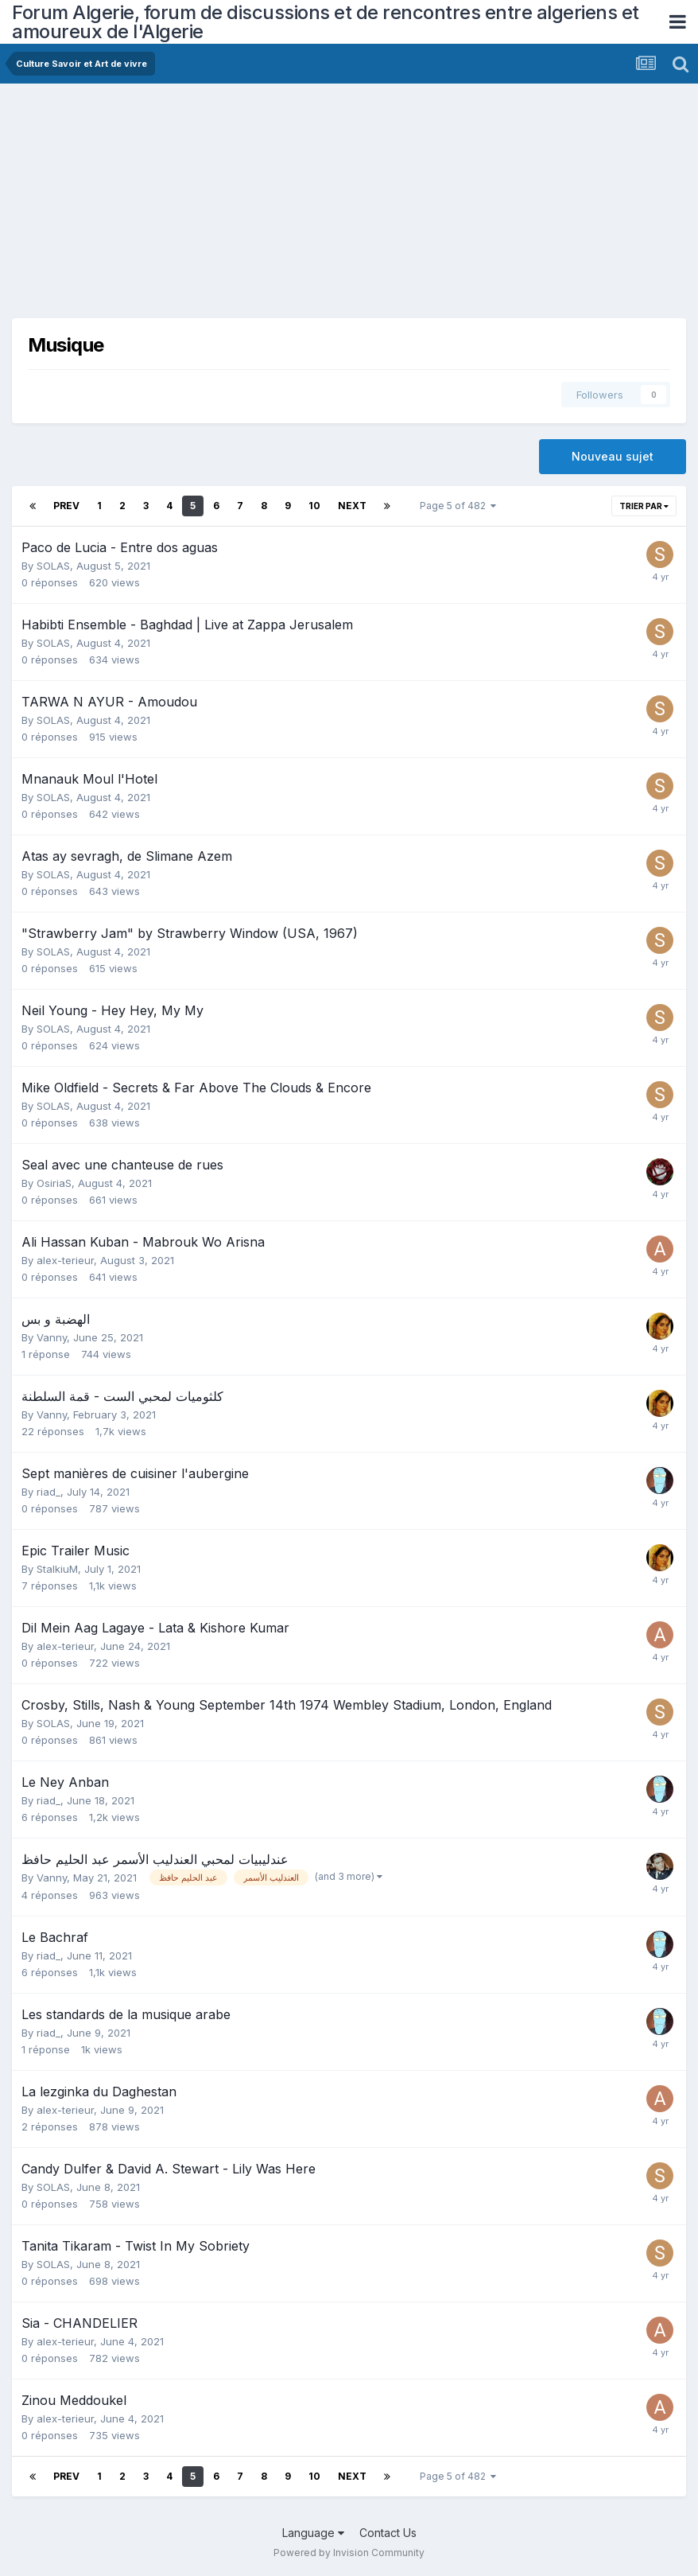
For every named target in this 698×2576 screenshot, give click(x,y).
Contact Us (388, 2532)
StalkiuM (57, 1568)
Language (313, 2532)
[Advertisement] (198, 206)
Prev (66, 506)
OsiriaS (54, 1183)
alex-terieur (65, 1260)
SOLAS (53, 565)
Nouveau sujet (612, 456)
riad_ (48, 1491)
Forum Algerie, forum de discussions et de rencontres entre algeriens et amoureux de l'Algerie (325, 22)
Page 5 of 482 (458, 506)
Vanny (52, 1337)
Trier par (644, 506)
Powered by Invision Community (349, 2552)
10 (314, 506)
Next (352, 506)
